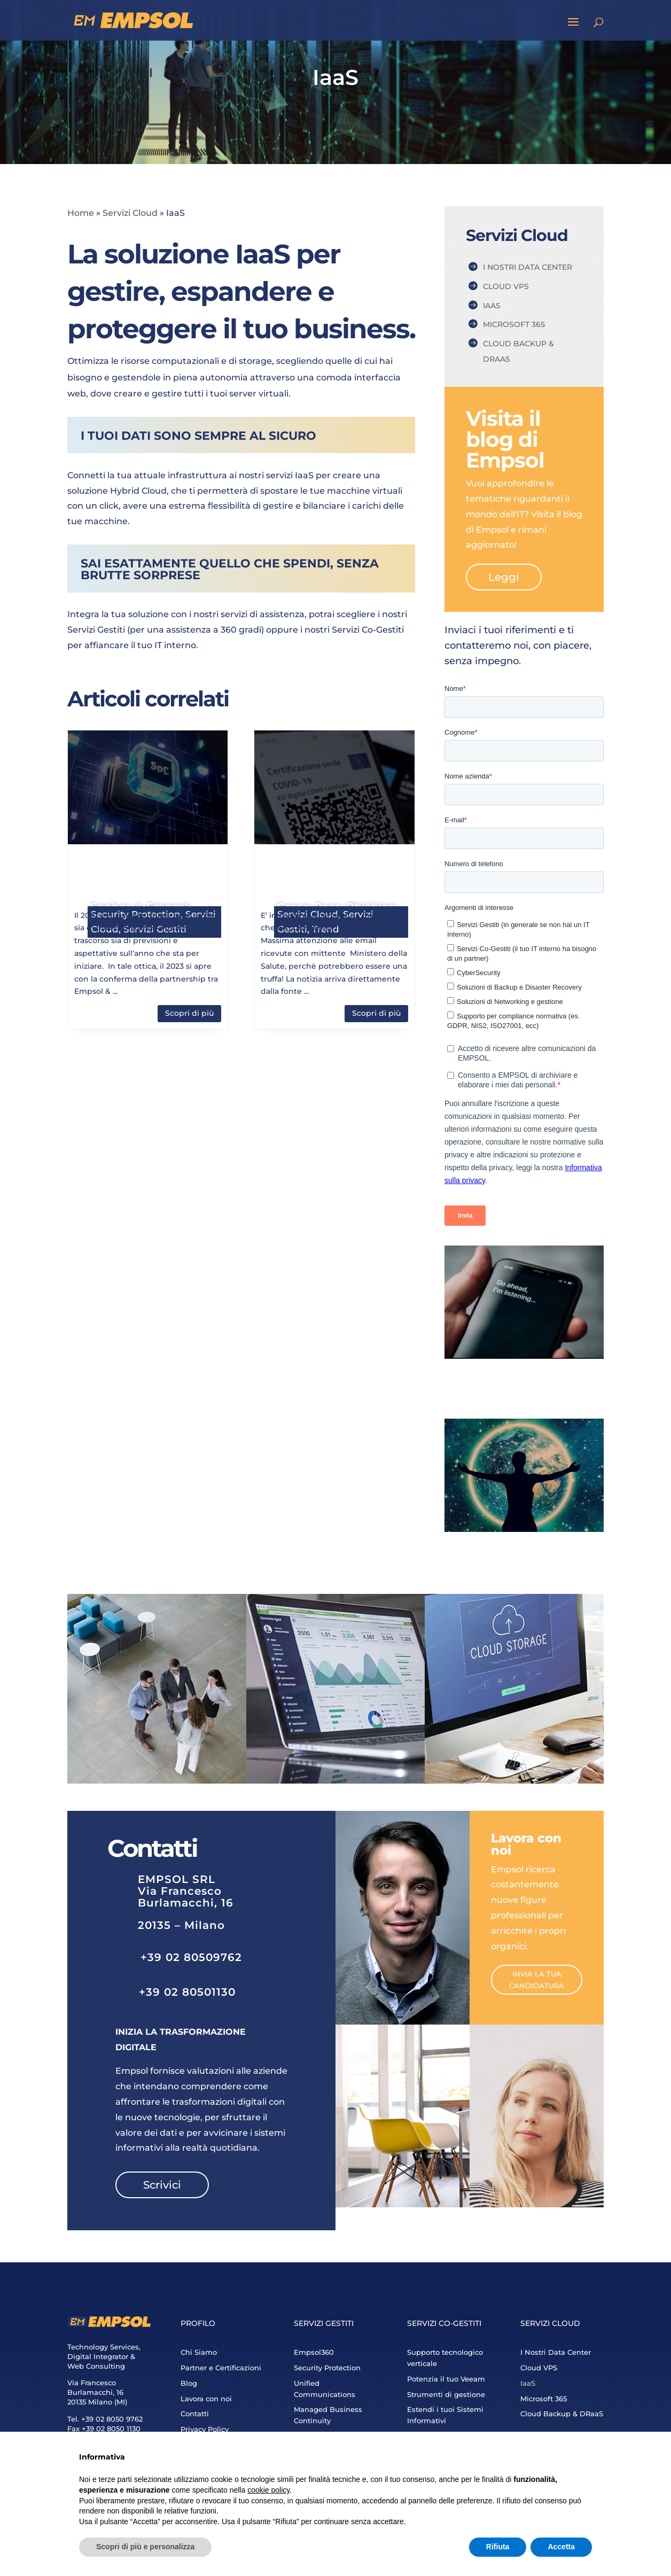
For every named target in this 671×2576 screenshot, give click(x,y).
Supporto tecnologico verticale (445, 2358)
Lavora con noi (206, 2398)
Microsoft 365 (514, 324)
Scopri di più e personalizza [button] (145, 2546)
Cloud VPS (506, 286)
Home (80, 213)
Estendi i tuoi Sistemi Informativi (445, 2415)
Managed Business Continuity (328, 2415)
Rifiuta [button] (498, 2546)
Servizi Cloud (130, 213)
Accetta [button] (561, 2546)
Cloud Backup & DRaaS (518, 351)
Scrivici (162, 2184)
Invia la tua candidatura (536, 1980)
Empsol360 (314, 2352)
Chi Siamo (199, 2352)
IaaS (492, 305)
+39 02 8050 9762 (112, 2419)
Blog (189, 2383)
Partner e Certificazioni (221, 2367)
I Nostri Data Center (527, 267)
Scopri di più (189, 1013)
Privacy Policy (205, 2429)
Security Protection (327, 2367)
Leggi (503, 577)
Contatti (195, 2413)
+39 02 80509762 (191, 1957)
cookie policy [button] (268, 2490)
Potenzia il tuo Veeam (446, 2379)
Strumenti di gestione (446, 2394)
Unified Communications (324, 2389)
